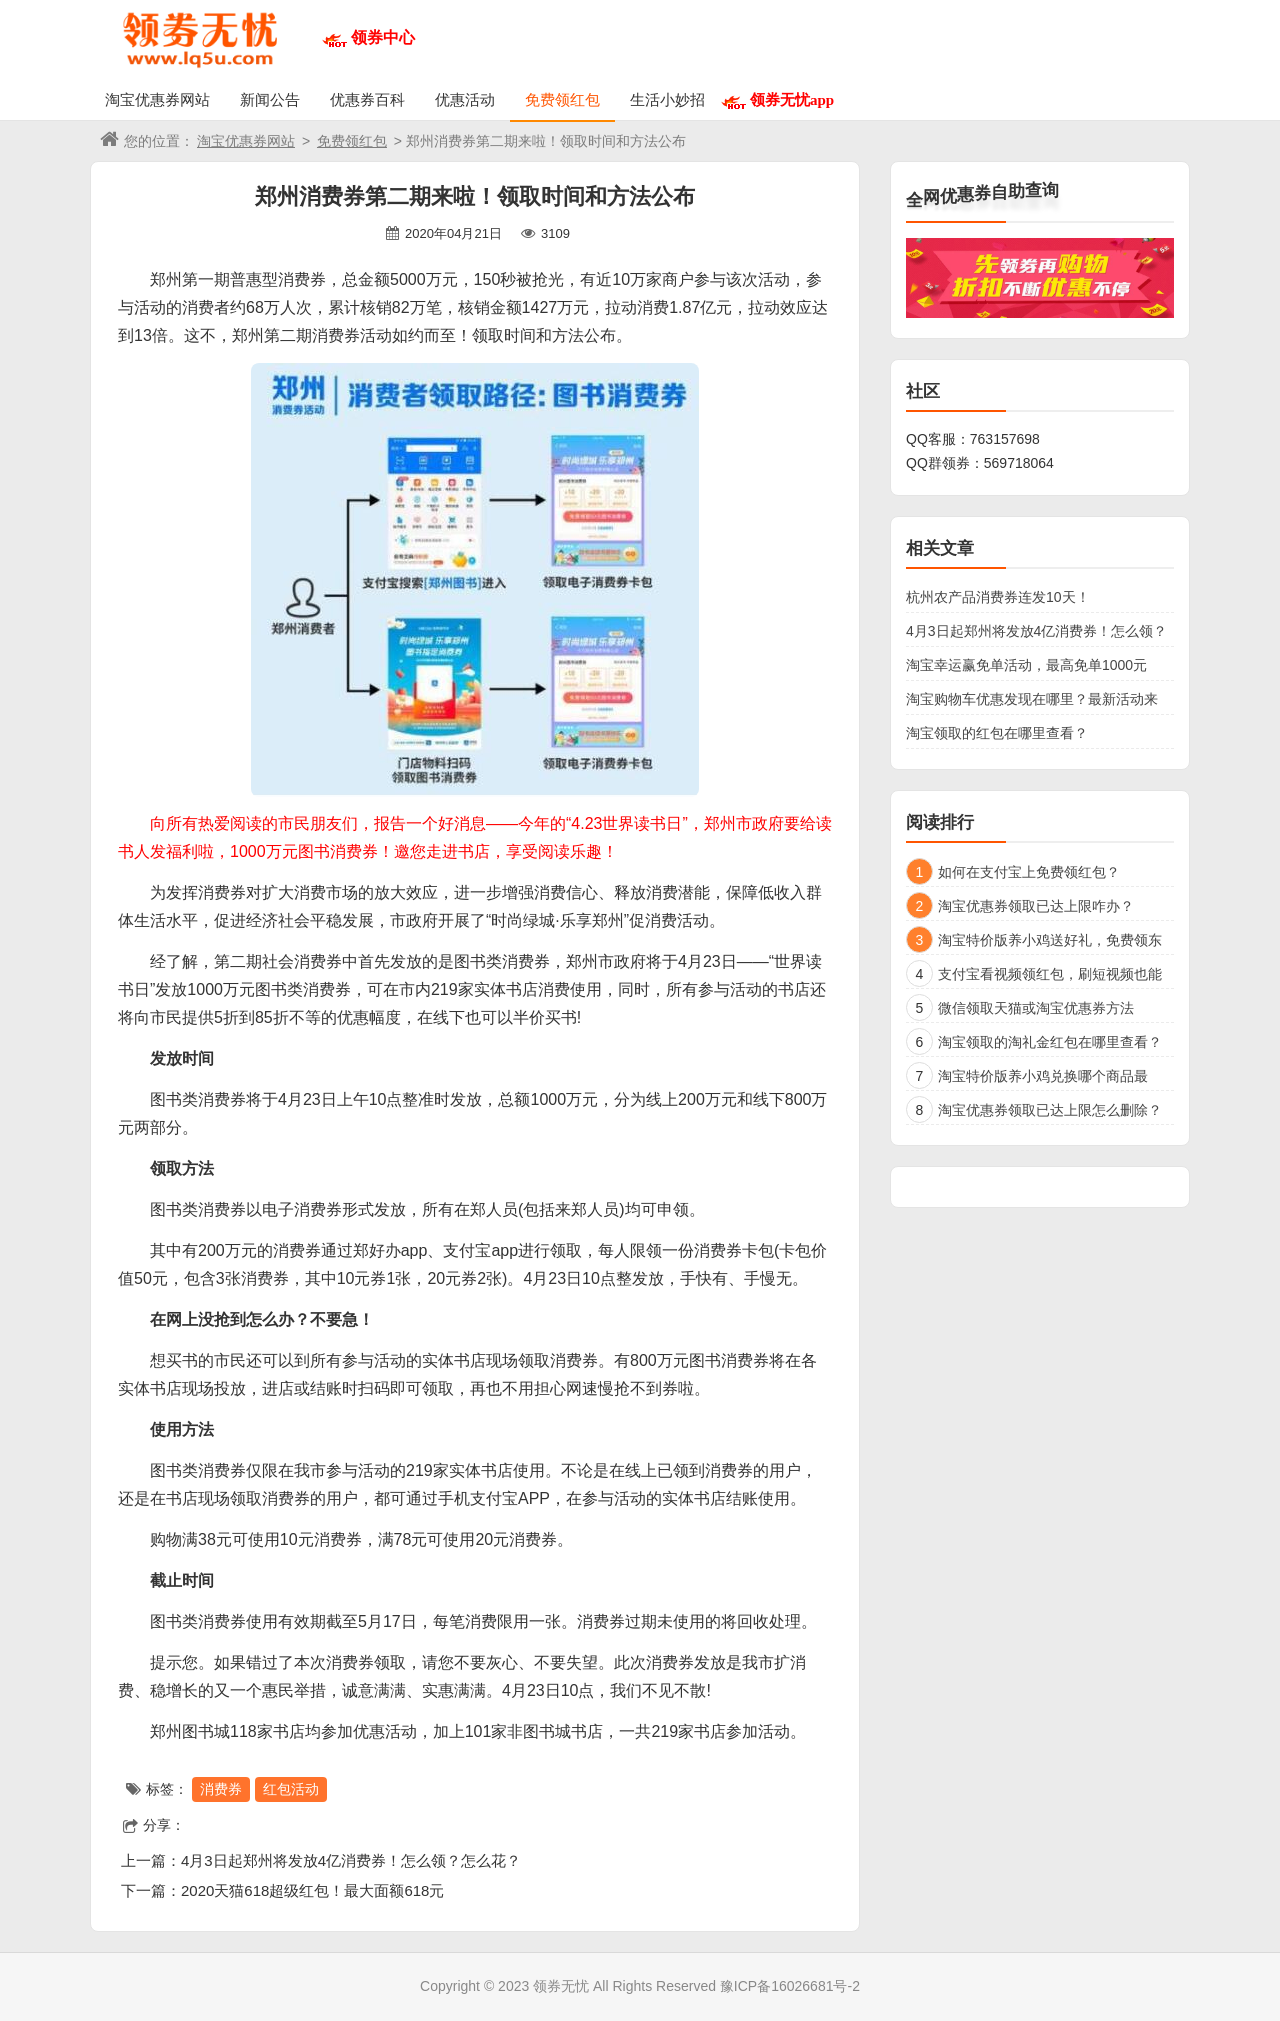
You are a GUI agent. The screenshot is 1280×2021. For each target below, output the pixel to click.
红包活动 (291, 1789)
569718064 (1019, 463)
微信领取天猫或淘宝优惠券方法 (1036, 1008)
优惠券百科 (367, 99)
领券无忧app (792, 99)
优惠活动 (465, 99)
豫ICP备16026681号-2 (790, 1986)
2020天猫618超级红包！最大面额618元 (312, 1890)
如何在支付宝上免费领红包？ (1029, 872)
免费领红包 (562, 99)
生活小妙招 (667, 99)
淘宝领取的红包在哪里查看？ (997, 733)
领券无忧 (561, 1986)
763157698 (1005, 439)
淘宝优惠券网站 (157, 99)
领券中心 (383, 37)
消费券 (221, 1789)
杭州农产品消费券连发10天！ (998, 597)
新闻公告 (270, 99)
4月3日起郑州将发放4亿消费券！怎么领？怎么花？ (351, 1860)
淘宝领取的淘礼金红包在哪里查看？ (1050, 1042)
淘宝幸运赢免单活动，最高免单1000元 (1026, 665)
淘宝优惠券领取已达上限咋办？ (1036, 906)
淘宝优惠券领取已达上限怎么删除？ (1050, 1110)
